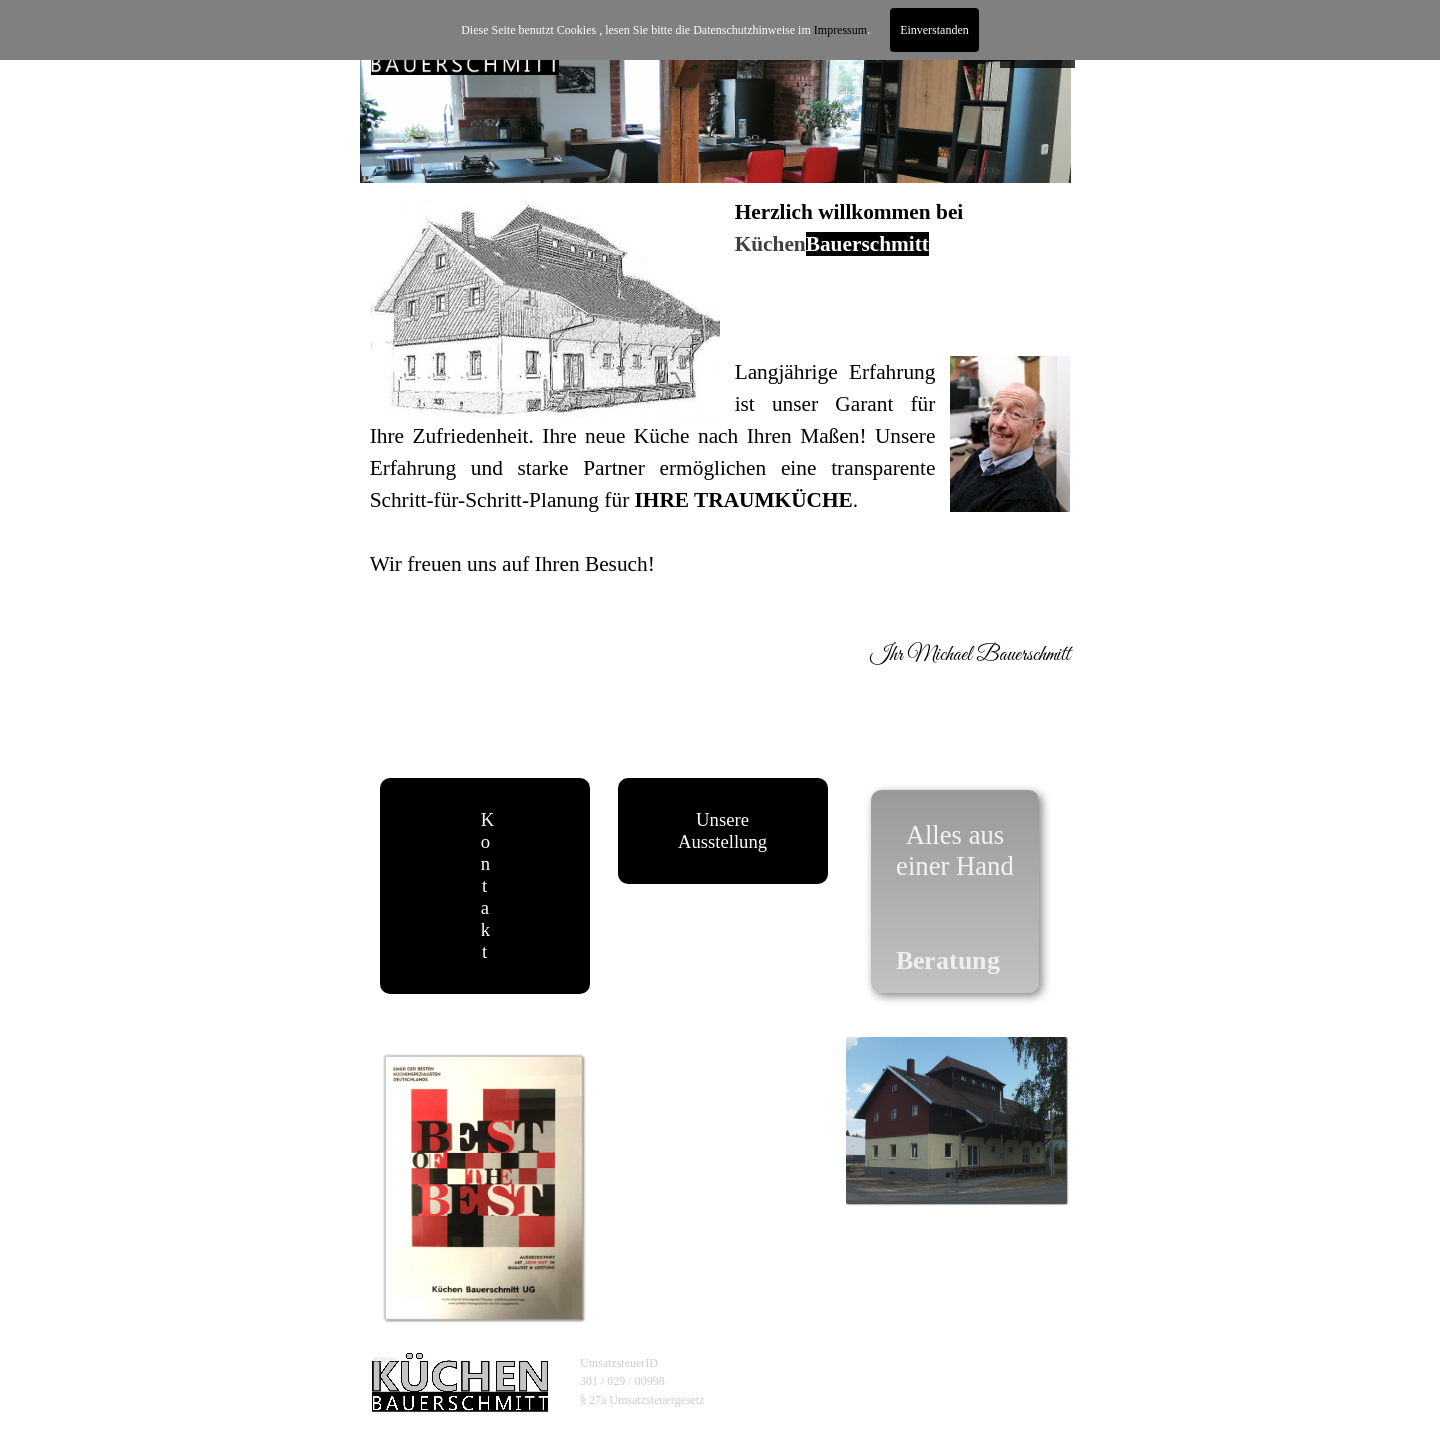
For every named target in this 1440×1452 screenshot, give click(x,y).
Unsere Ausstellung (722, 830)
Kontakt (487, 885)
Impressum (840, 30)
